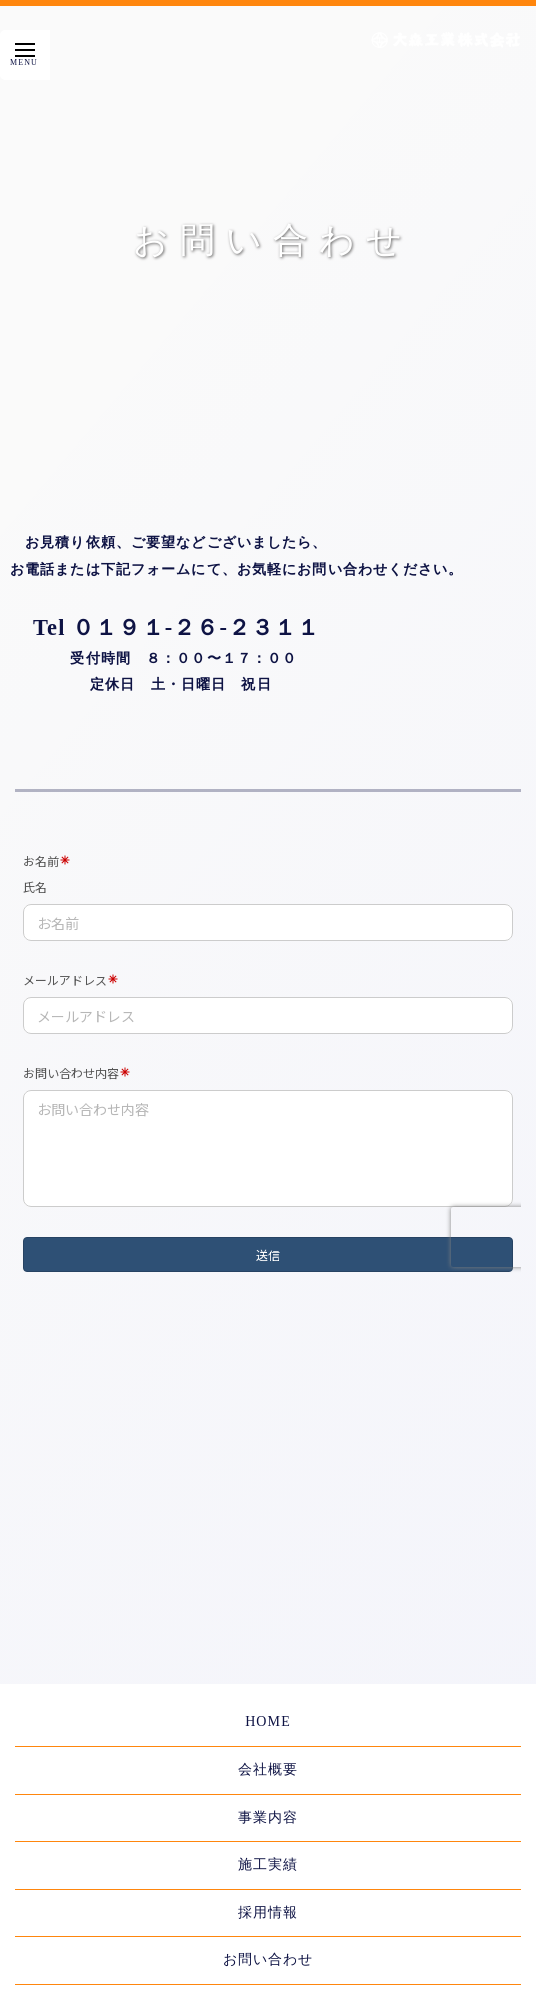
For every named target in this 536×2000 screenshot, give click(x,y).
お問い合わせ (268, 1959)
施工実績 (268, 1864)
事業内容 (268, 1817)
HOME (268, 1721)
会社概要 (268, 1769)
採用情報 (268, 1912)
